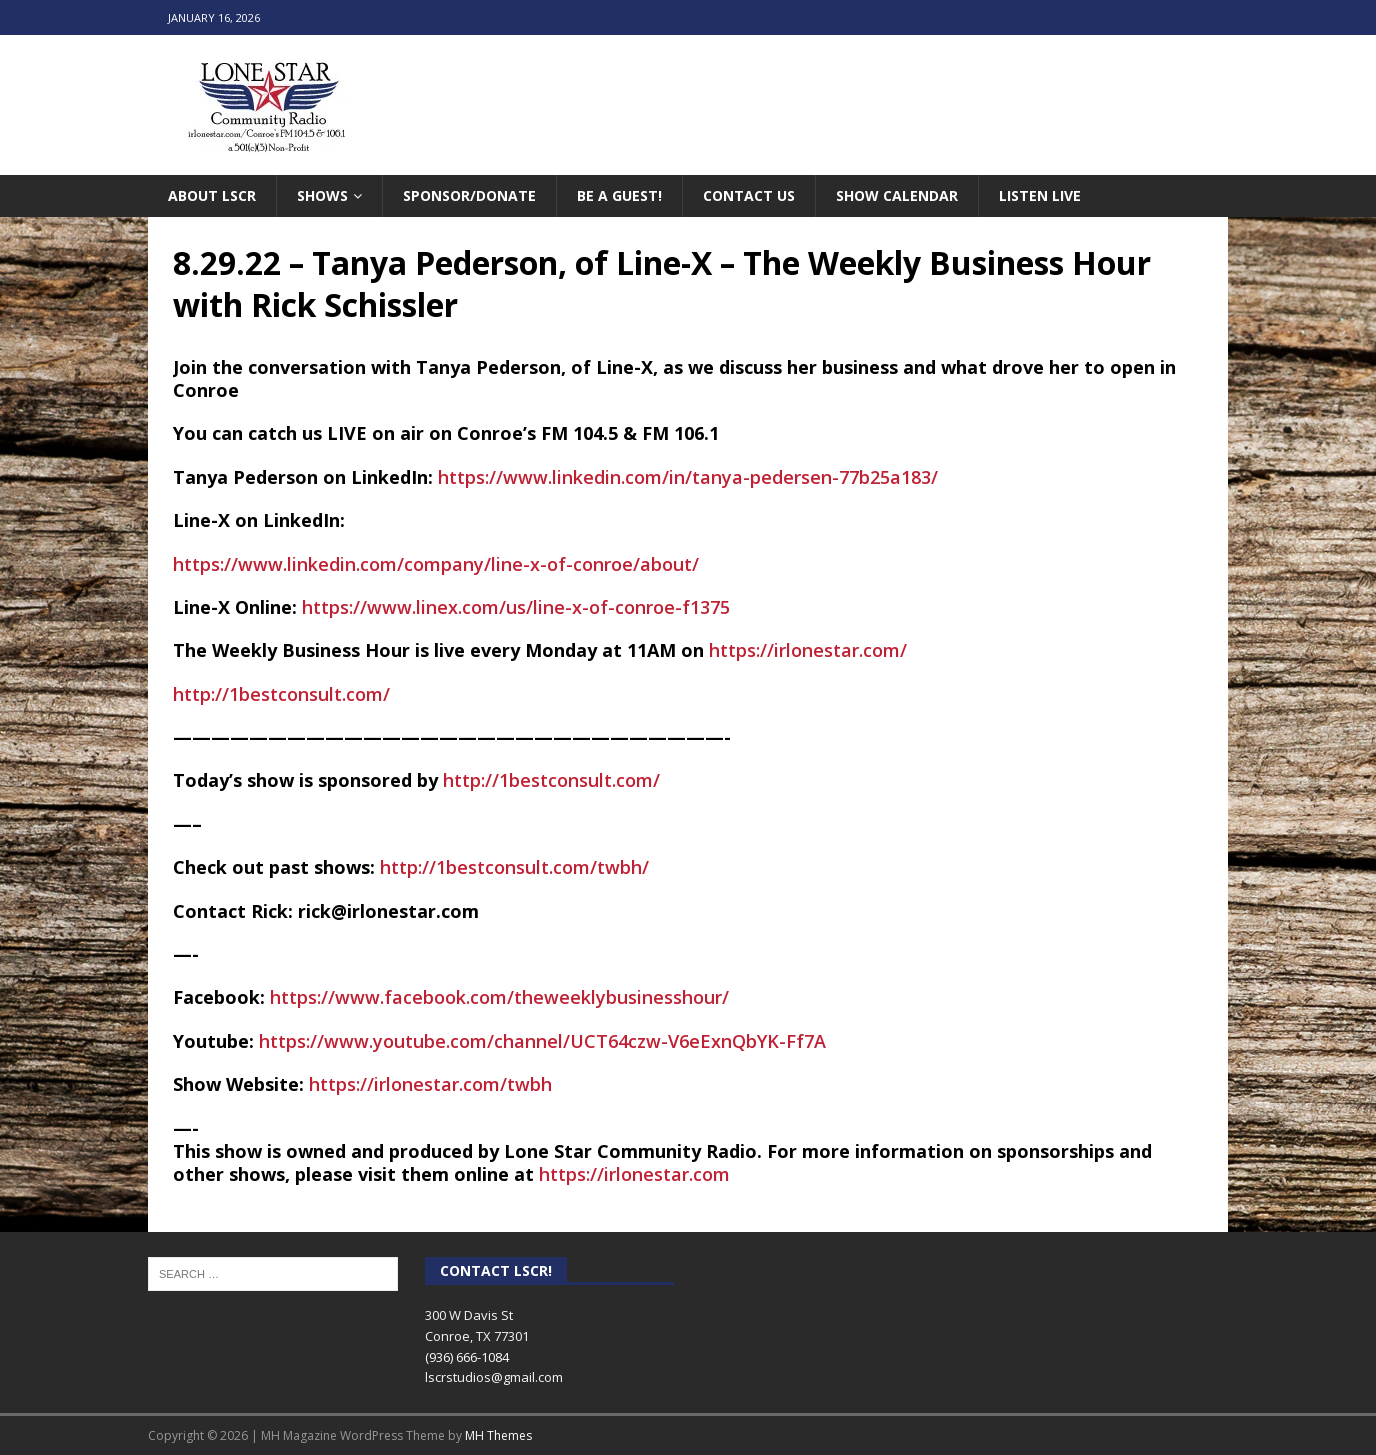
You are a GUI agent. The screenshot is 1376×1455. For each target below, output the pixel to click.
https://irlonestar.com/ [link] (808, 650)
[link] (499, 997)
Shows (322, 195)
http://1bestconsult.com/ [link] (281, 694)
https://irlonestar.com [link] (634, 1174)
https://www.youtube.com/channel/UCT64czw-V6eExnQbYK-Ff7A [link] (542, 1041)
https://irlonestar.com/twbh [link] (430, 1084)
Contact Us (749, 195)
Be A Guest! (619, 195)
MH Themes (498, 1435)
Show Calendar (897, 195)
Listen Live (1040, 195)
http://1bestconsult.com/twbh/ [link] (514, 867)
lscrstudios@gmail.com (494, 1377)
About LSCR (212, 195)
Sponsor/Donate (469, 195)
